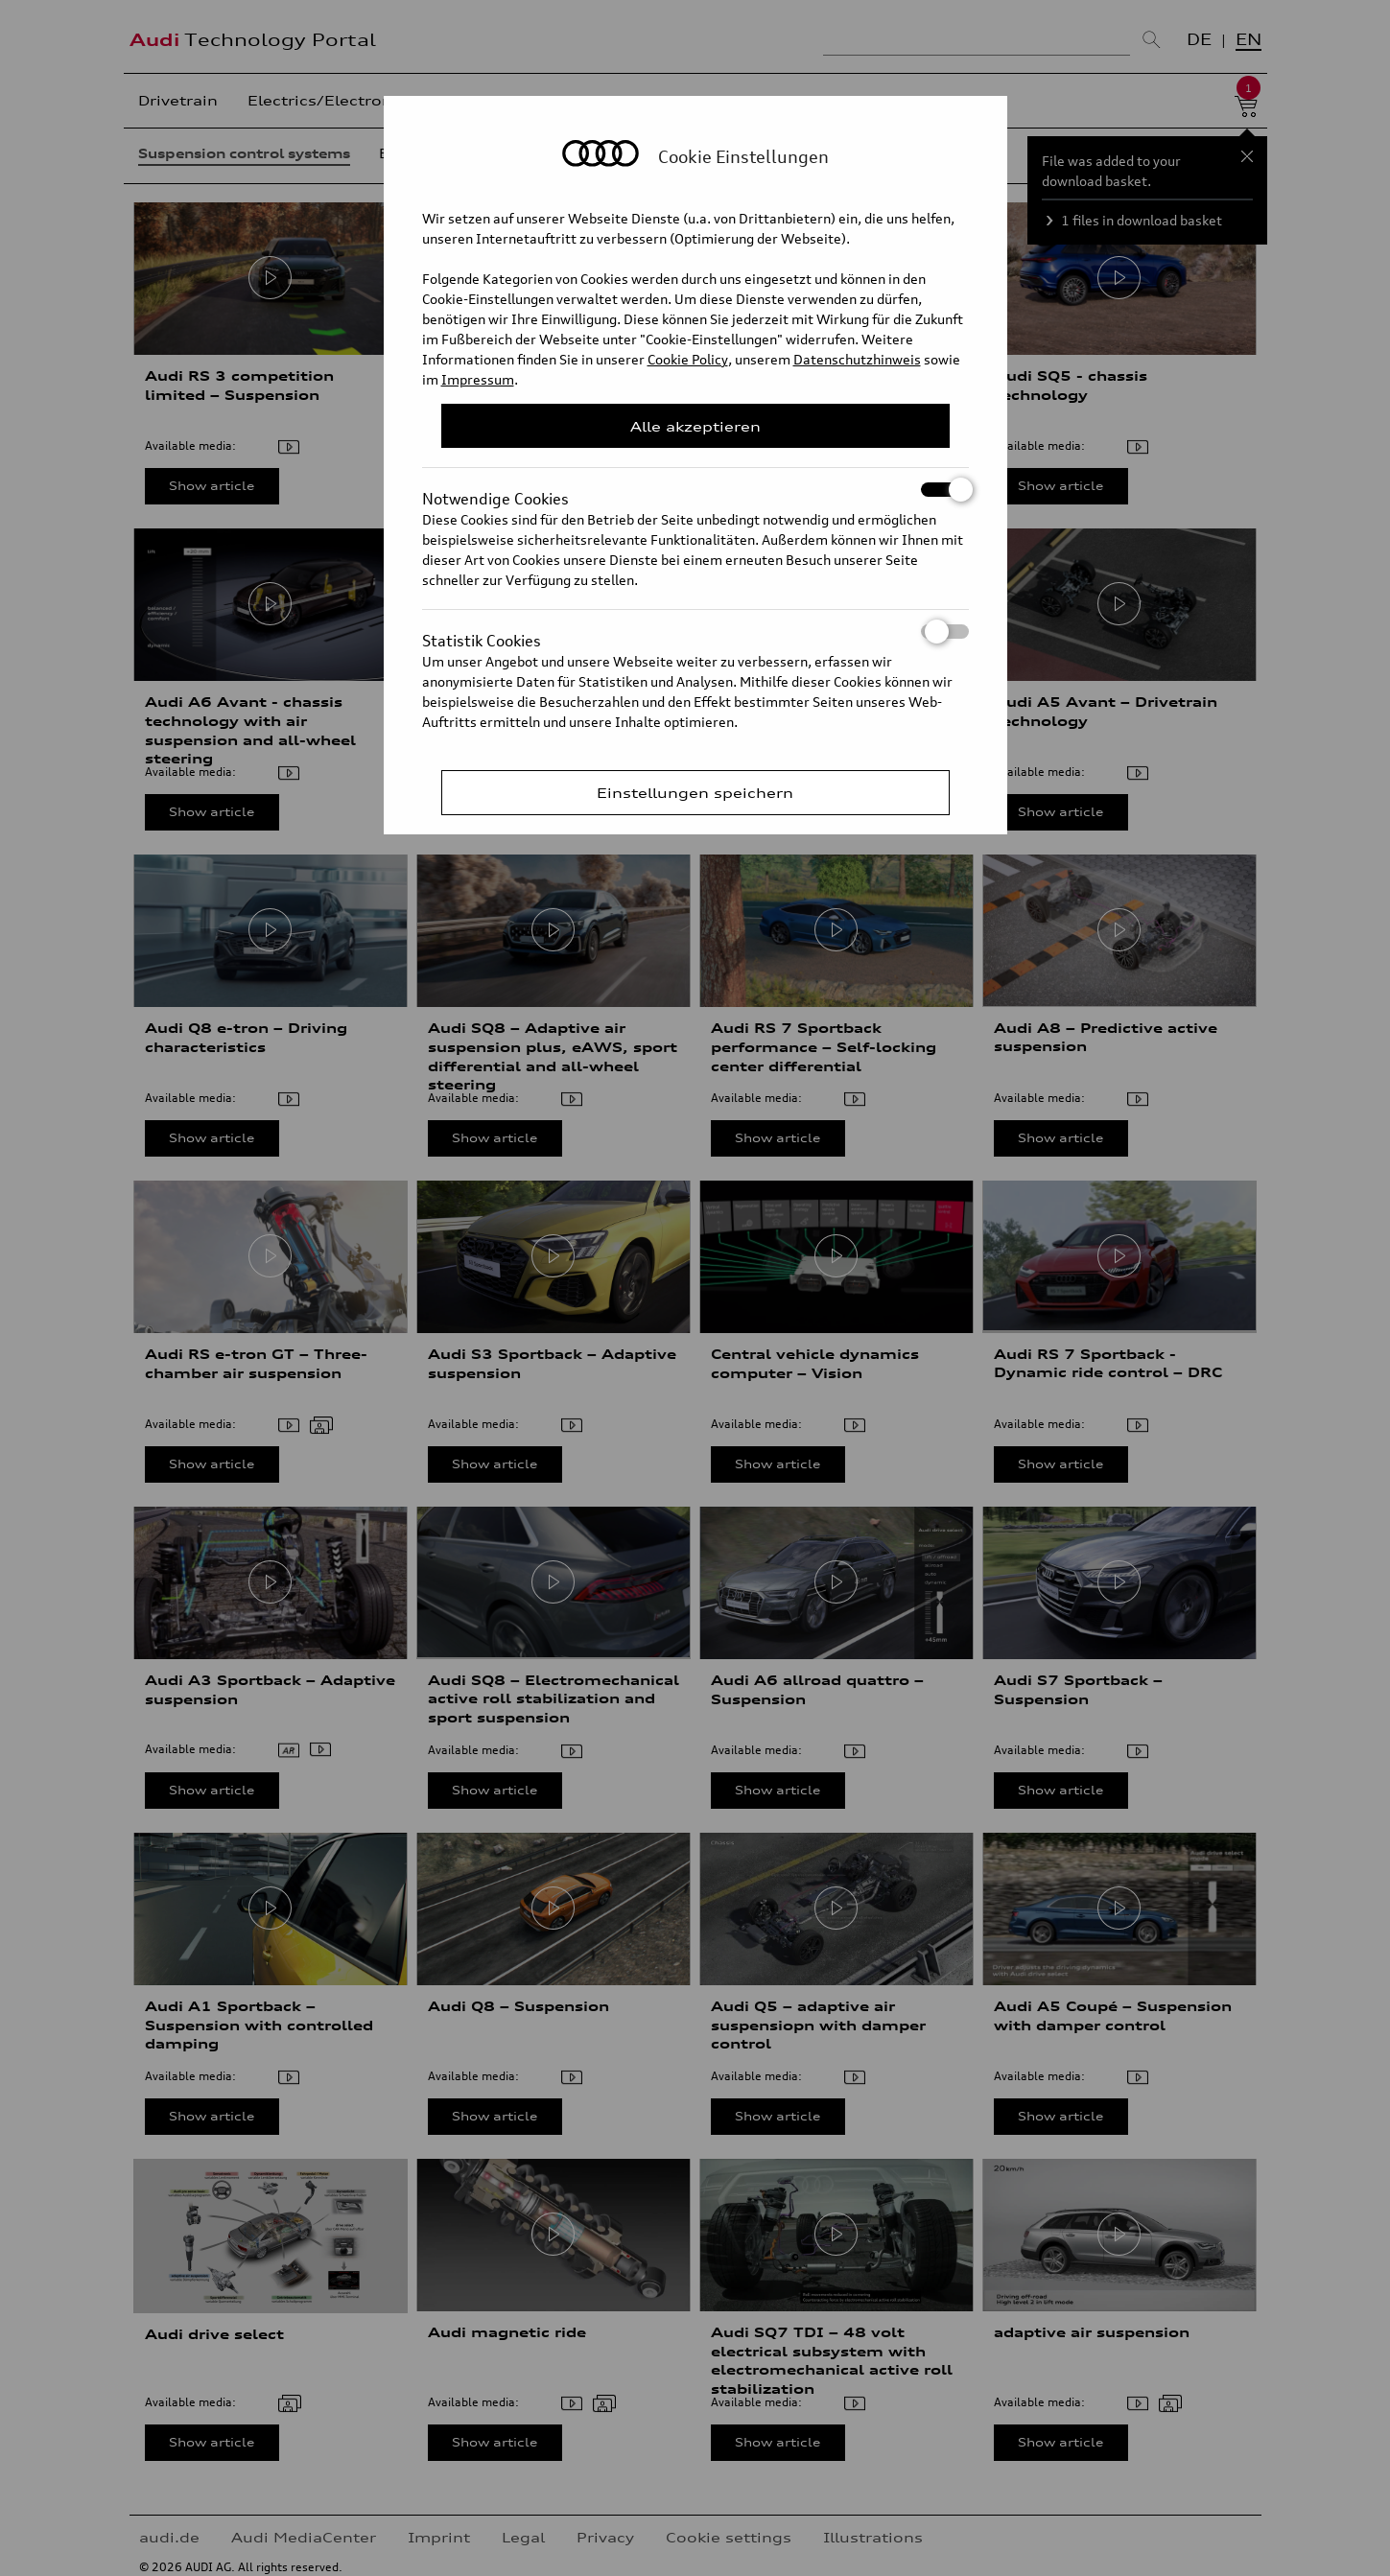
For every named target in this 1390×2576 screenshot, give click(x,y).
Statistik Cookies (695, 631)
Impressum (477, 379)
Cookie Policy (688, 359)
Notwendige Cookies (695, 489)
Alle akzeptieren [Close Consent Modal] (695, 426)
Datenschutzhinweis (857, 359)
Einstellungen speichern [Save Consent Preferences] (695, 793)
